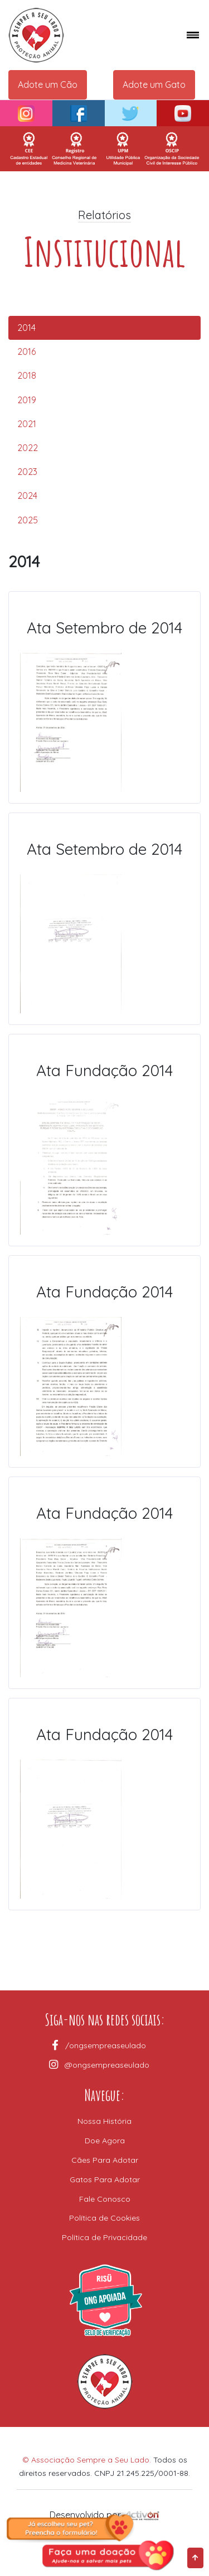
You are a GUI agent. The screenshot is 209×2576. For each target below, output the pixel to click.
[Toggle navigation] (188, 34)
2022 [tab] (27, 447)
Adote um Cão (47, 84)
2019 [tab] (26, 399)
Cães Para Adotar (104, 2160)
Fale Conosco (104, 2199)
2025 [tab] (27, 520)
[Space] (70, 35)
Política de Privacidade (104, 2237)
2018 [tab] (26, 375)
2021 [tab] (26, 423)
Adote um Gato (154, 84)
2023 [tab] (27, 471)
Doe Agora (105, 2141)
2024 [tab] (27, 495)
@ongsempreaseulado (105, 2065)
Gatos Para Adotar (105, 2179)
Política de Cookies (104, 2218)
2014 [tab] (26, 327)
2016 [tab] (26, 351)
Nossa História (104, 2121)
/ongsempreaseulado (104, 2045)
